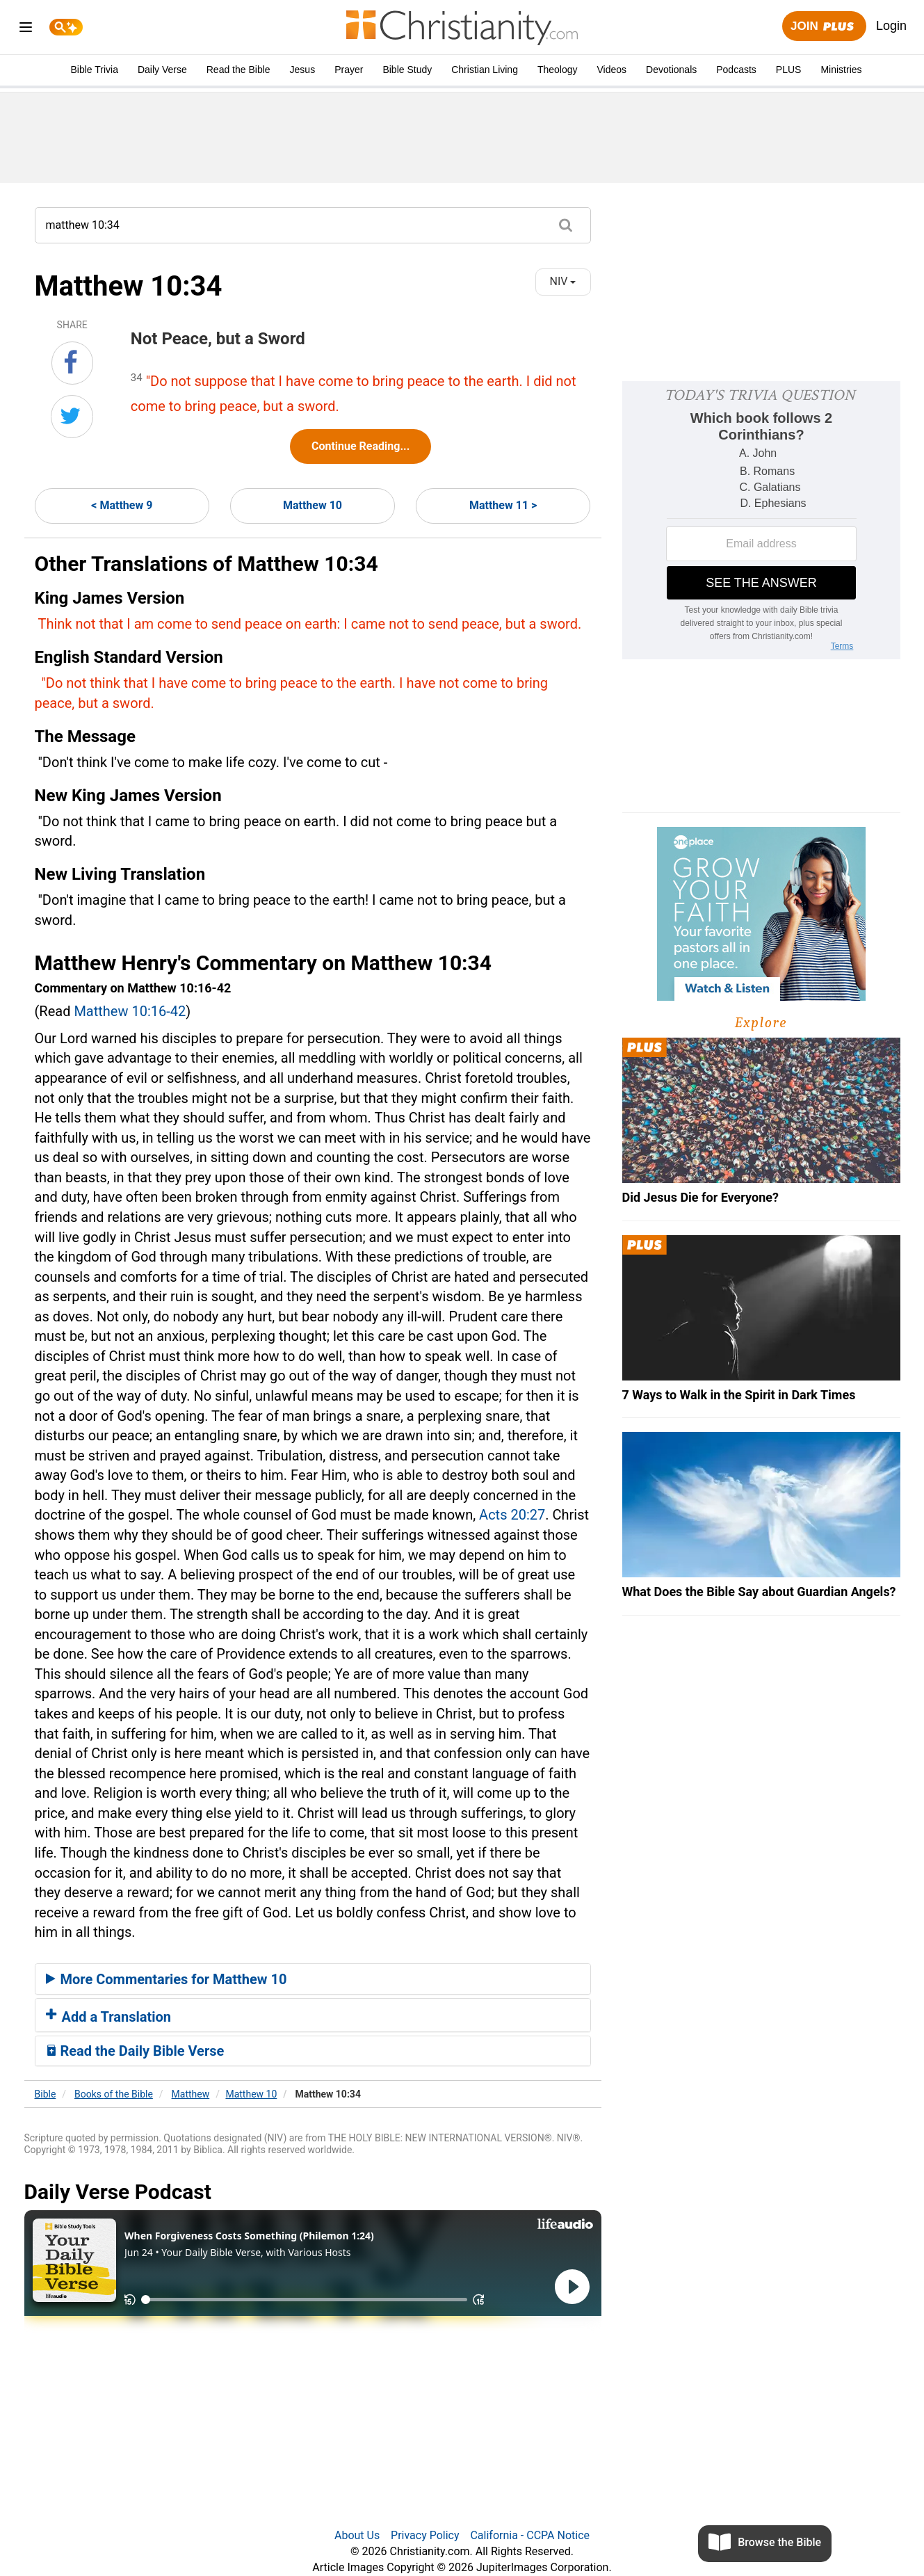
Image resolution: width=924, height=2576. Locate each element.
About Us (357, 2535)
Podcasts (736, 69)
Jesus (303, 69)
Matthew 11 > (503, 505)
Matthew (191, 2094)
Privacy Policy (425, 2535)
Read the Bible (238, 69)
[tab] (312, 1979)
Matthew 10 (312, 505)
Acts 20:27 (512, 1514)
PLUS (789, 69)
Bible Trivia (93, 69)
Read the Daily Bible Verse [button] (135, 2051)
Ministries (840, 69)
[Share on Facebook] (72, 363)
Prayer (348, 69)
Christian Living (484, 69)
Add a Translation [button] (109, 2017)
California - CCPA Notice (530, 2535)
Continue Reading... (360, 446)
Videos (612, 69)
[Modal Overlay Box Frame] (761, 520)
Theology (557, 69)
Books (113, 2094)
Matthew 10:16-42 (130, 1011)
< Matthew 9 (121, 505)
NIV (563, 281)
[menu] (25, 29)
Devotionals (671, 69)
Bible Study (407, 69)
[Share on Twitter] (72, 416)
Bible (45, 2094)
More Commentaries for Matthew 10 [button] (166, 1979)
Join (824, 26)
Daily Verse (162, 69)
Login (891, 26)
